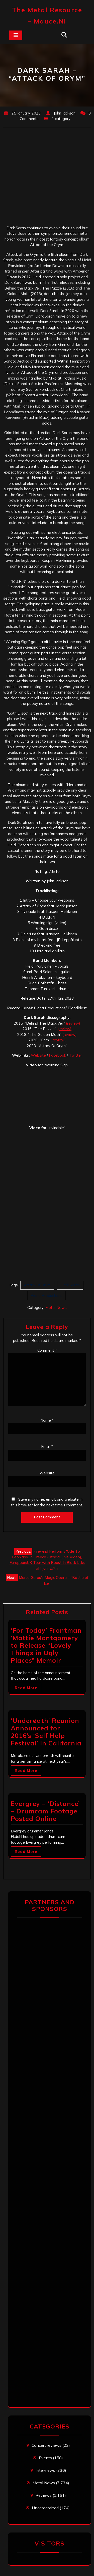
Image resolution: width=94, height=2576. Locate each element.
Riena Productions (46, 1295)
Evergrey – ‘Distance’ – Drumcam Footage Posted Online (45, 1811)
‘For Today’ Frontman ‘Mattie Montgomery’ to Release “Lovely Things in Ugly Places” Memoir (46, 1645)
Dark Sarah (70, 1285)
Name (47, 1420)
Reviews (44, 2495)
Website (38, 1055)
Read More (26, 1687)
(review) (73, 1023)
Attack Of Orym (37, 1285)
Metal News (56, 1307)
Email (47, 1446)
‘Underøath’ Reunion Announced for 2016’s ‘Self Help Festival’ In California (46, 1732)
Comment (47, 1350)
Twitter (75, 1055)
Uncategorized (45, 2507)
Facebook (57, 1055)
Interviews (45, 2470)
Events (45, 2457)
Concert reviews (46, 2445)
